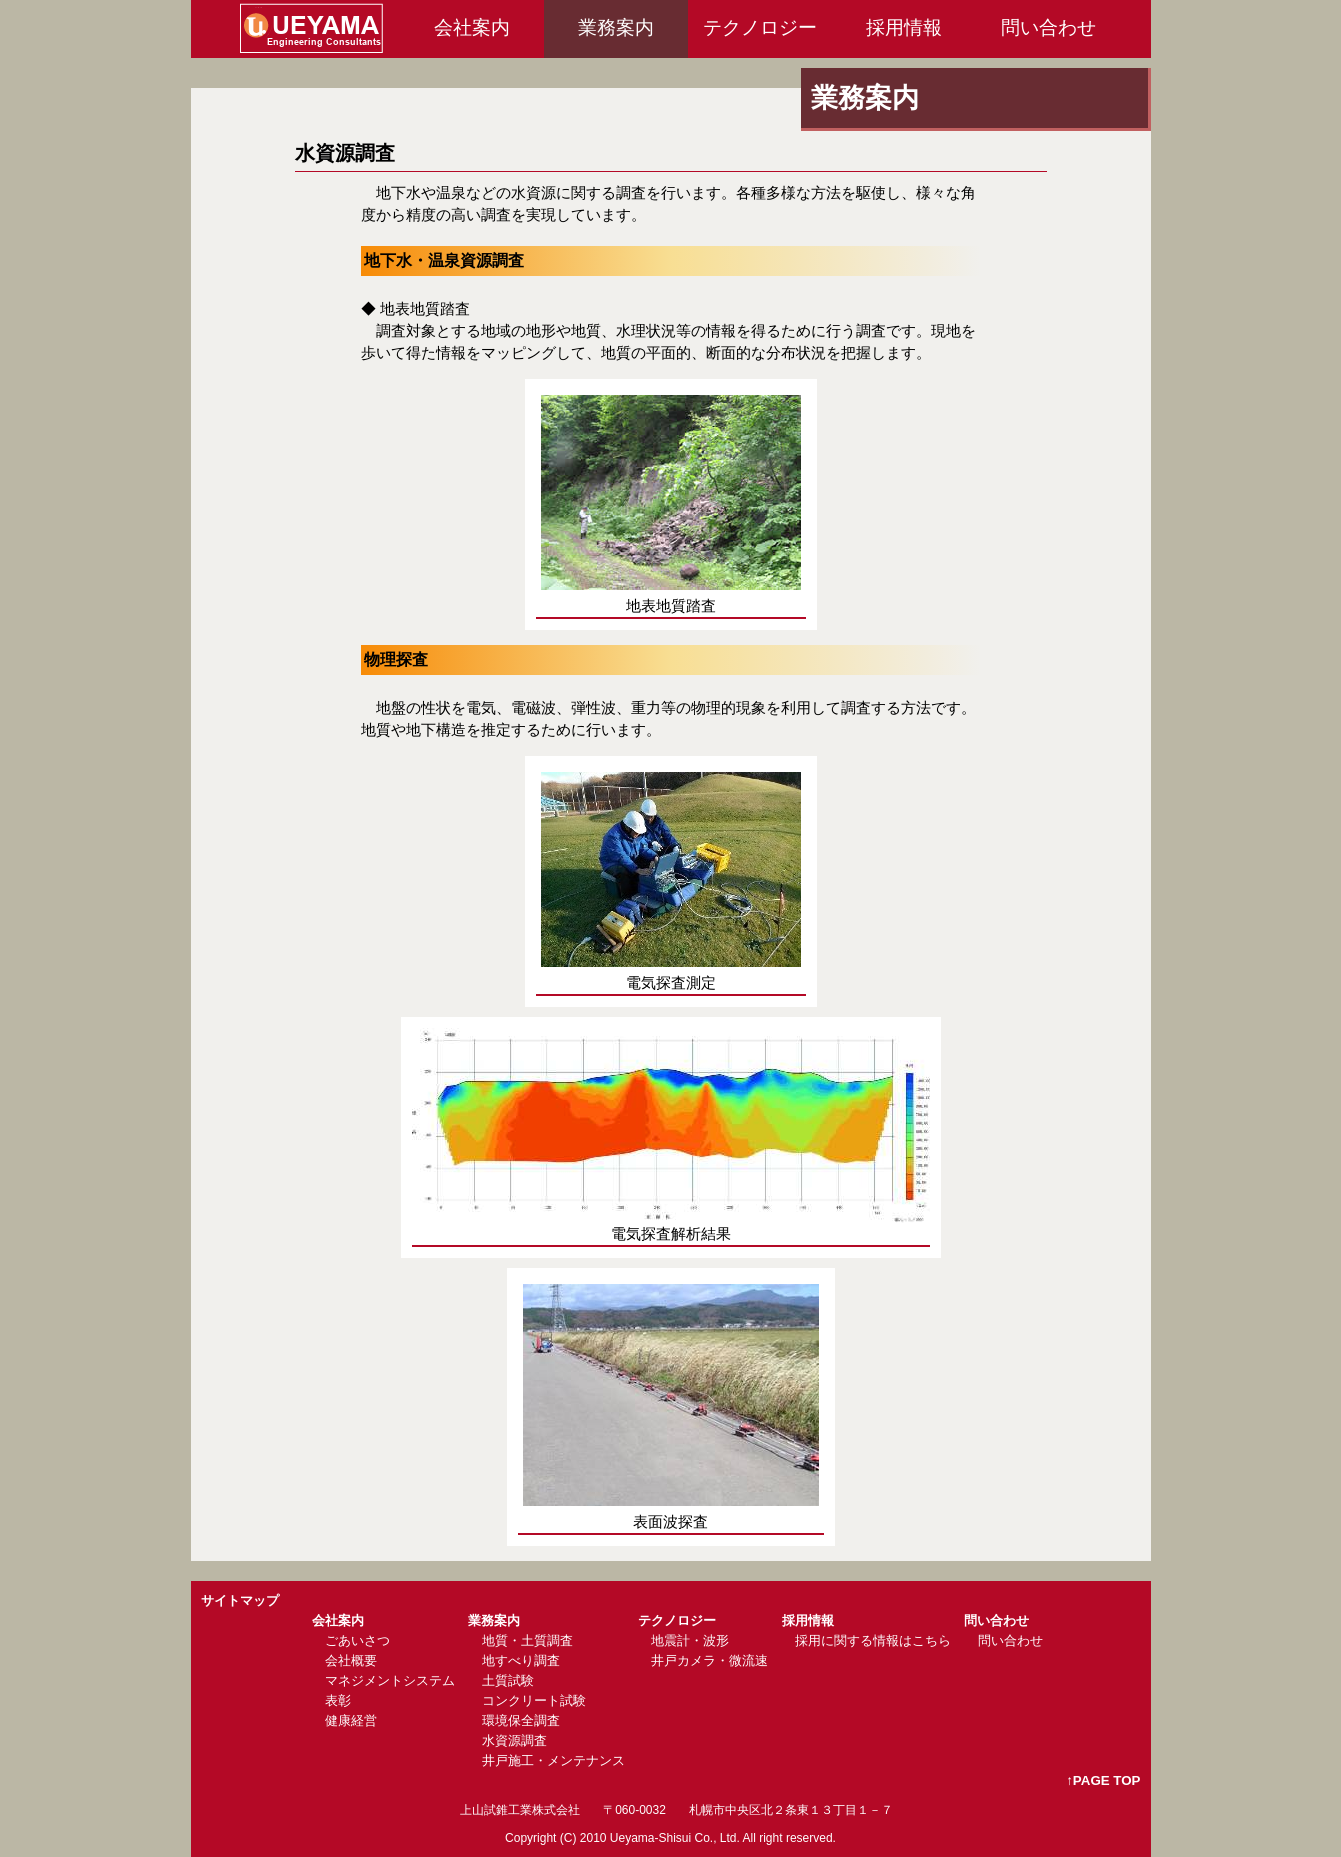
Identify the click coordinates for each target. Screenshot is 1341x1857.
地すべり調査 (521, 1660)
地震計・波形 (690, 1640)
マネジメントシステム (390, 1680)
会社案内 (472, 27)
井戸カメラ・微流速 (709, 1660)
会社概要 (351, 1660)
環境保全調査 (521, 1720)
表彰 (338, 1700)
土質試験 (508, 1680)
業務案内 (616, 27)
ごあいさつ (357, 1640)
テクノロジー (760, 27)
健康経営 (351, 1720)
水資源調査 (514, 1740)
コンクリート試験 (534, 1700)
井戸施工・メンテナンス (553, 1760)
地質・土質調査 (527, 1640)
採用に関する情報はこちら (873, 1640)
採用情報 (904, 27)
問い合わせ (1048, 27)
